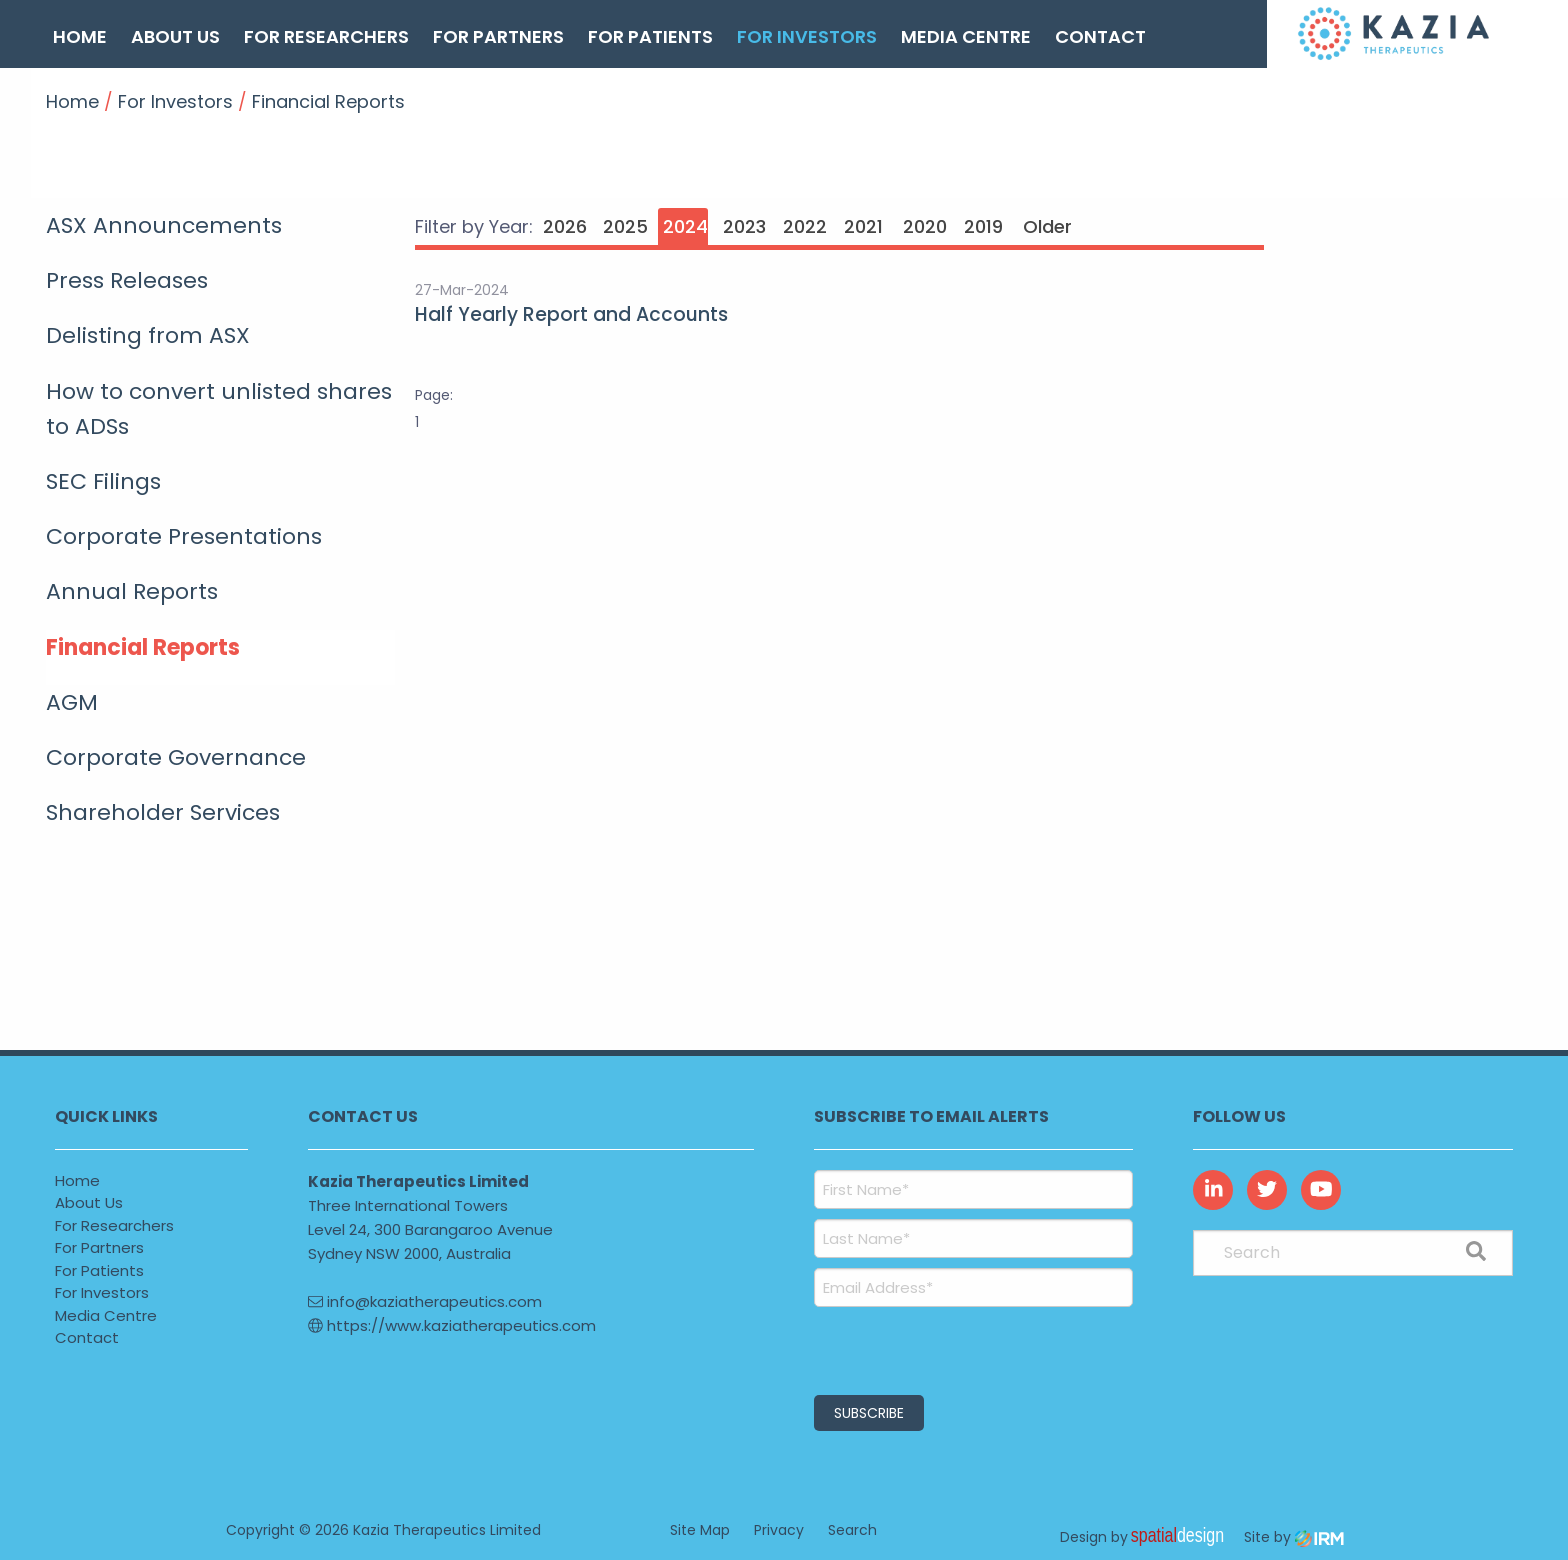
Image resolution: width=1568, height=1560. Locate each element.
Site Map (700, 1530)
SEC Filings (103, 481)
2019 (983, 226)
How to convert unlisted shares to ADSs (219, 409)
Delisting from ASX (148, 335)
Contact (1100, 36)
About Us (175, 36)
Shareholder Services (163, 812)
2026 (565, 226)
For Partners (498, 36)
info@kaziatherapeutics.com (425, 1301)
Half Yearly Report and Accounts (571, 314)
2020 (925, 226)
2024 (685, 226)
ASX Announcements (164, 225)
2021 (863, 226)
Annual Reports (132, 591)
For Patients (650, 36)
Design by (1147, 1537)
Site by (1294, 1537)
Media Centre (966, 36)
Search (852, 1530)
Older (1045, 226)
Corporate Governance (176, 757)
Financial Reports (143, 647)
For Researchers (326, 36)
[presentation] (935, 1348)
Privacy (779, 1530)
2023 (744, 226)
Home (80, 36)
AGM (72, 702)
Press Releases (127, 280)
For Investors (807, 36)
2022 (805, 226)
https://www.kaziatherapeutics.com (452, 1325)
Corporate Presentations (184, 536)
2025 (625, 226)
